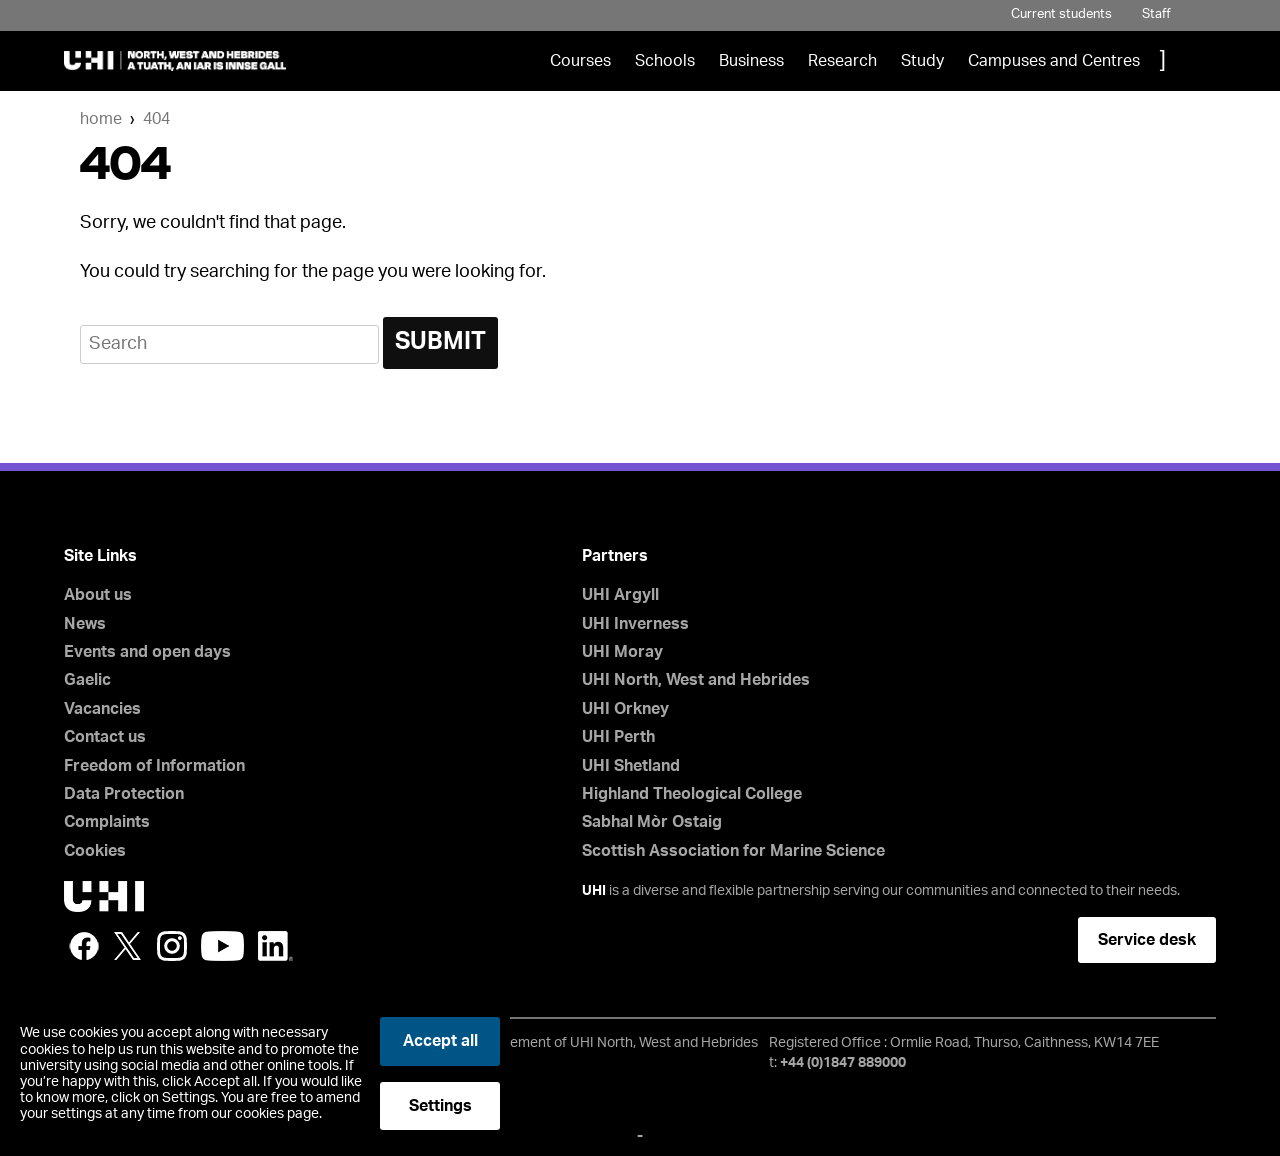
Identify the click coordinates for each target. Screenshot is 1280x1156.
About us (98, 595)
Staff (1156, 14)
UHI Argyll (620, 595)
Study (922, 61)
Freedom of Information (154, 766)
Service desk (1147, 940)
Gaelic (87, 680)
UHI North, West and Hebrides (696, 680)
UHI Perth (618, 737)
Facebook (84, 946)
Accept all (440, 1041)
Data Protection (124, 794)
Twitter (128, 946)
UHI (594, 891)
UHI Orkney (625, 709)
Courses (580, 61)
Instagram (172, 946)
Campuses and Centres (1054, 61)
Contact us (105, 737)
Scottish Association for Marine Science (733, 851)
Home (101, 119)
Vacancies (102, 709)
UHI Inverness (635, 624)
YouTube (222, 946)
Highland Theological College (692, 794)
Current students (1061, 14)
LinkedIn (275, 946)
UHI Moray (622, 652)
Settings (440, 1106)
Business (751, 61)
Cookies (95, 851)
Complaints (107, 822)
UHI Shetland (631, 766)
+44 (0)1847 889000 (843, 1063)
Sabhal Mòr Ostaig (652, 822)
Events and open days (147, 652)
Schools (665, 61)
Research (842, 61)
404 (156, 119)
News (85, 624)
